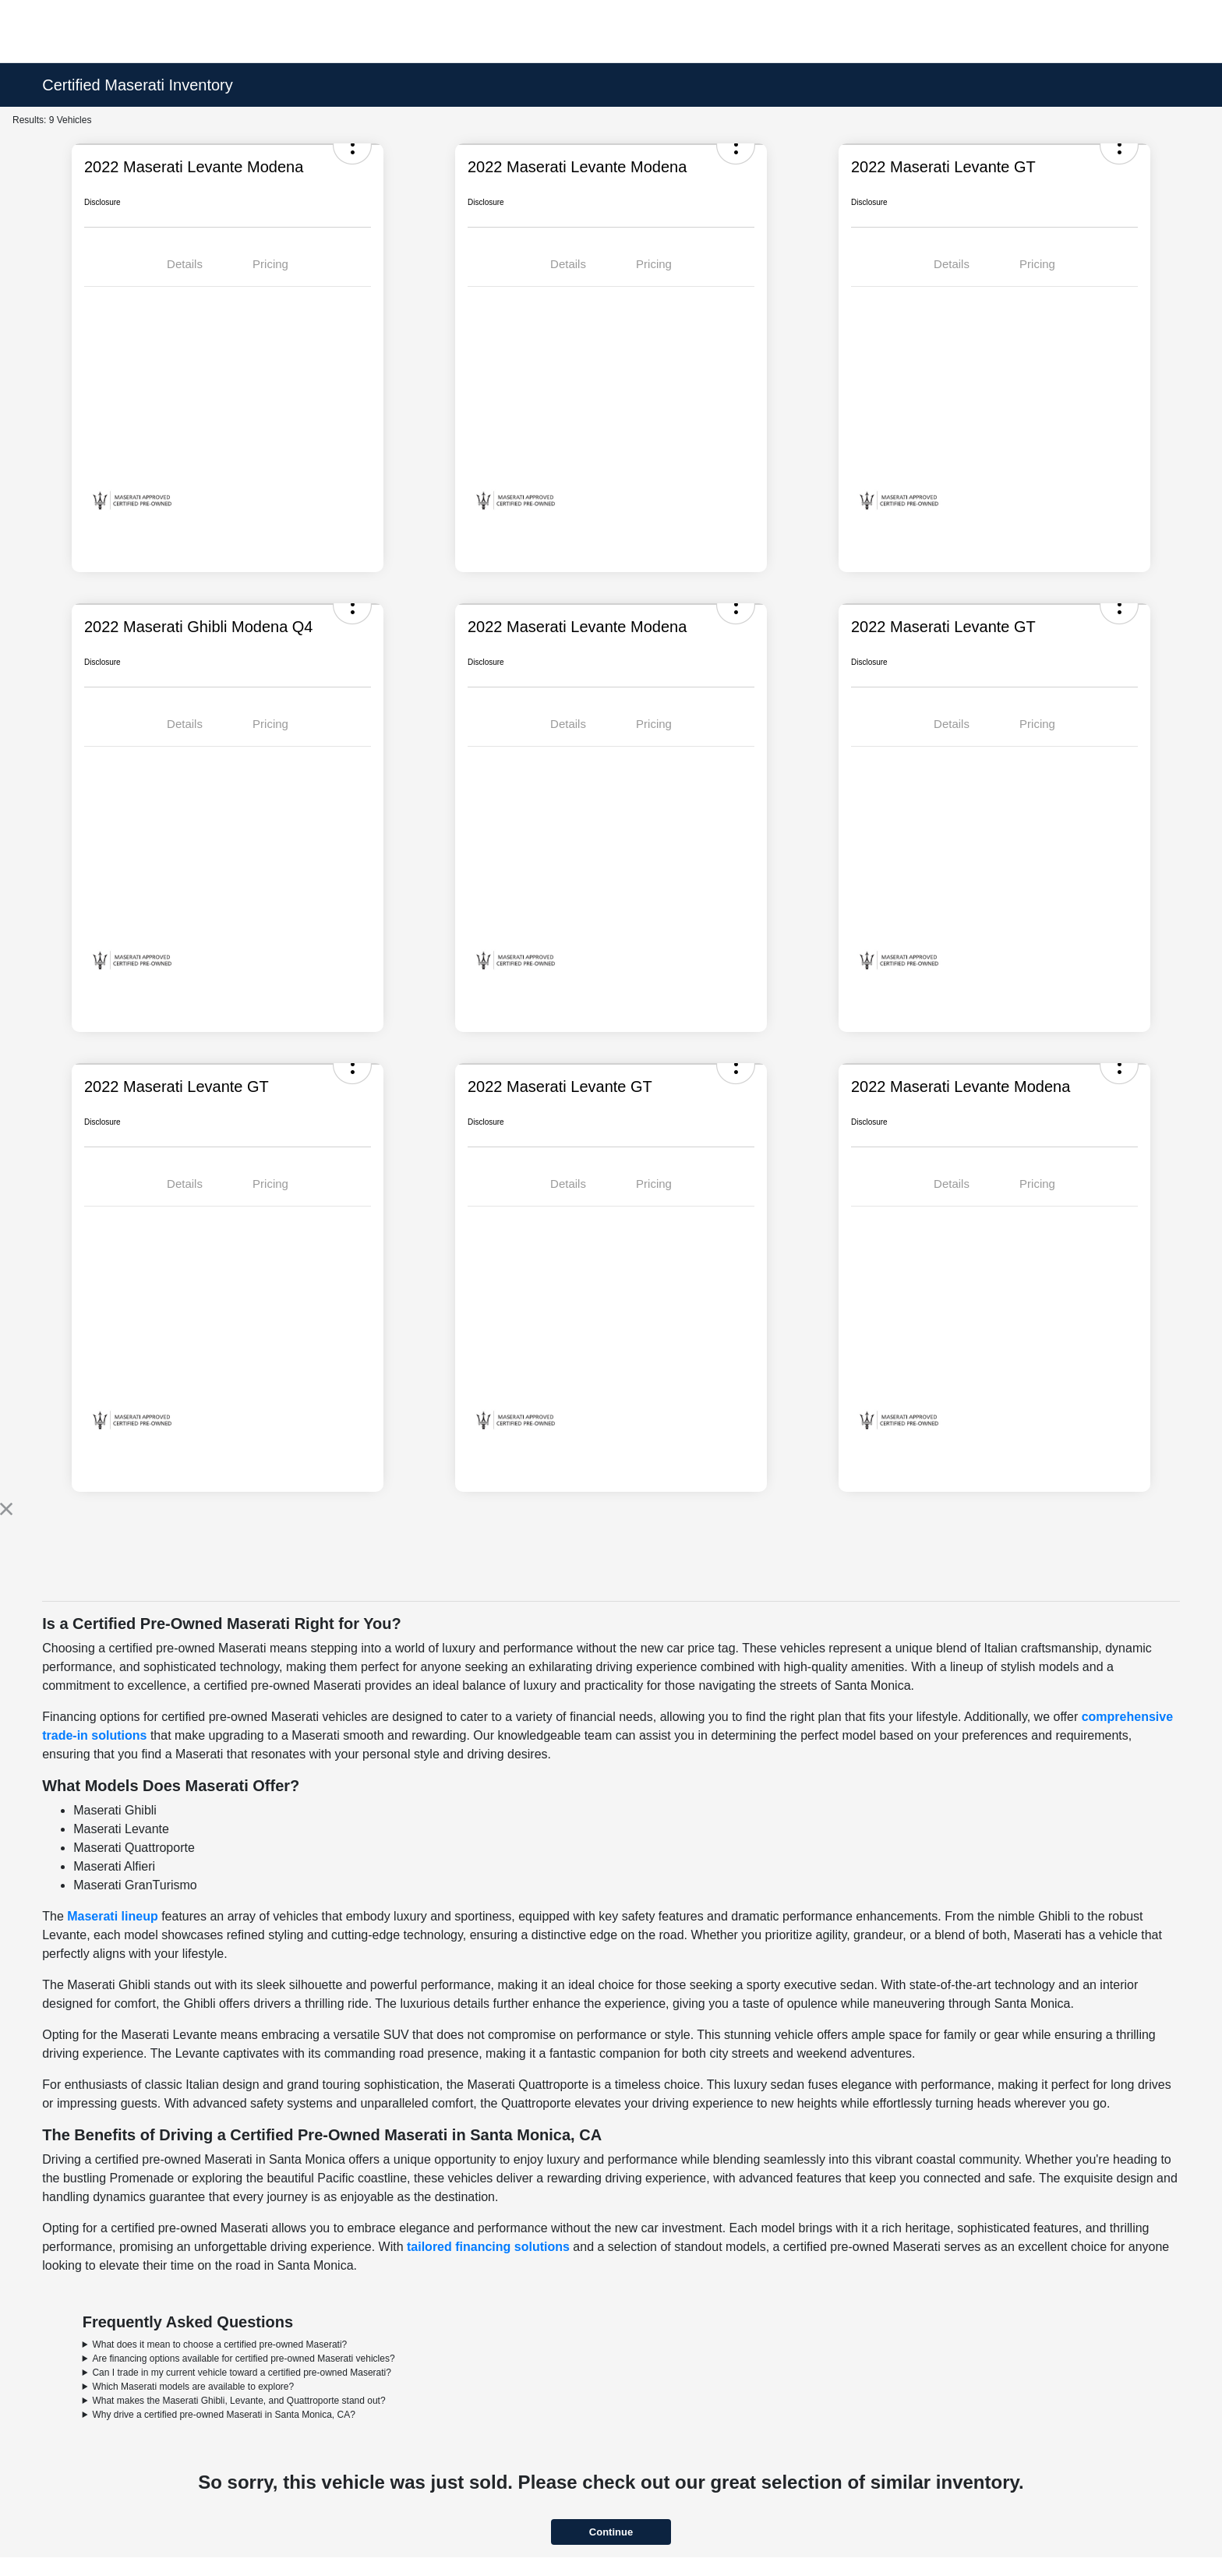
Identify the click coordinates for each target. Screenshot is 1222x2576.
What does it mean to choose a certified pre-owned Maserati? (219, 2344)
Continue (611, 2532)
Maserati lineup (112, 1916)
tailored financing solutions (488, 2246)
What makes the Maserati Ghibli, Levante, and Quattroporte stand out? (238, 2400)
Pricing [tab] (270, 263)
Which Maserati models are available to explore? (193, 2386)
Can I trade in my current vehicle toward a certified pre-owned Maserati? (241, 2372)
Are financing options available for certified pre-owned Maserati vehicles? (243, 2358)
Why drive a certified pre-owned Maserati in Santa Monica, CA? (223, 2414)
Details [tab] (185, 263)
